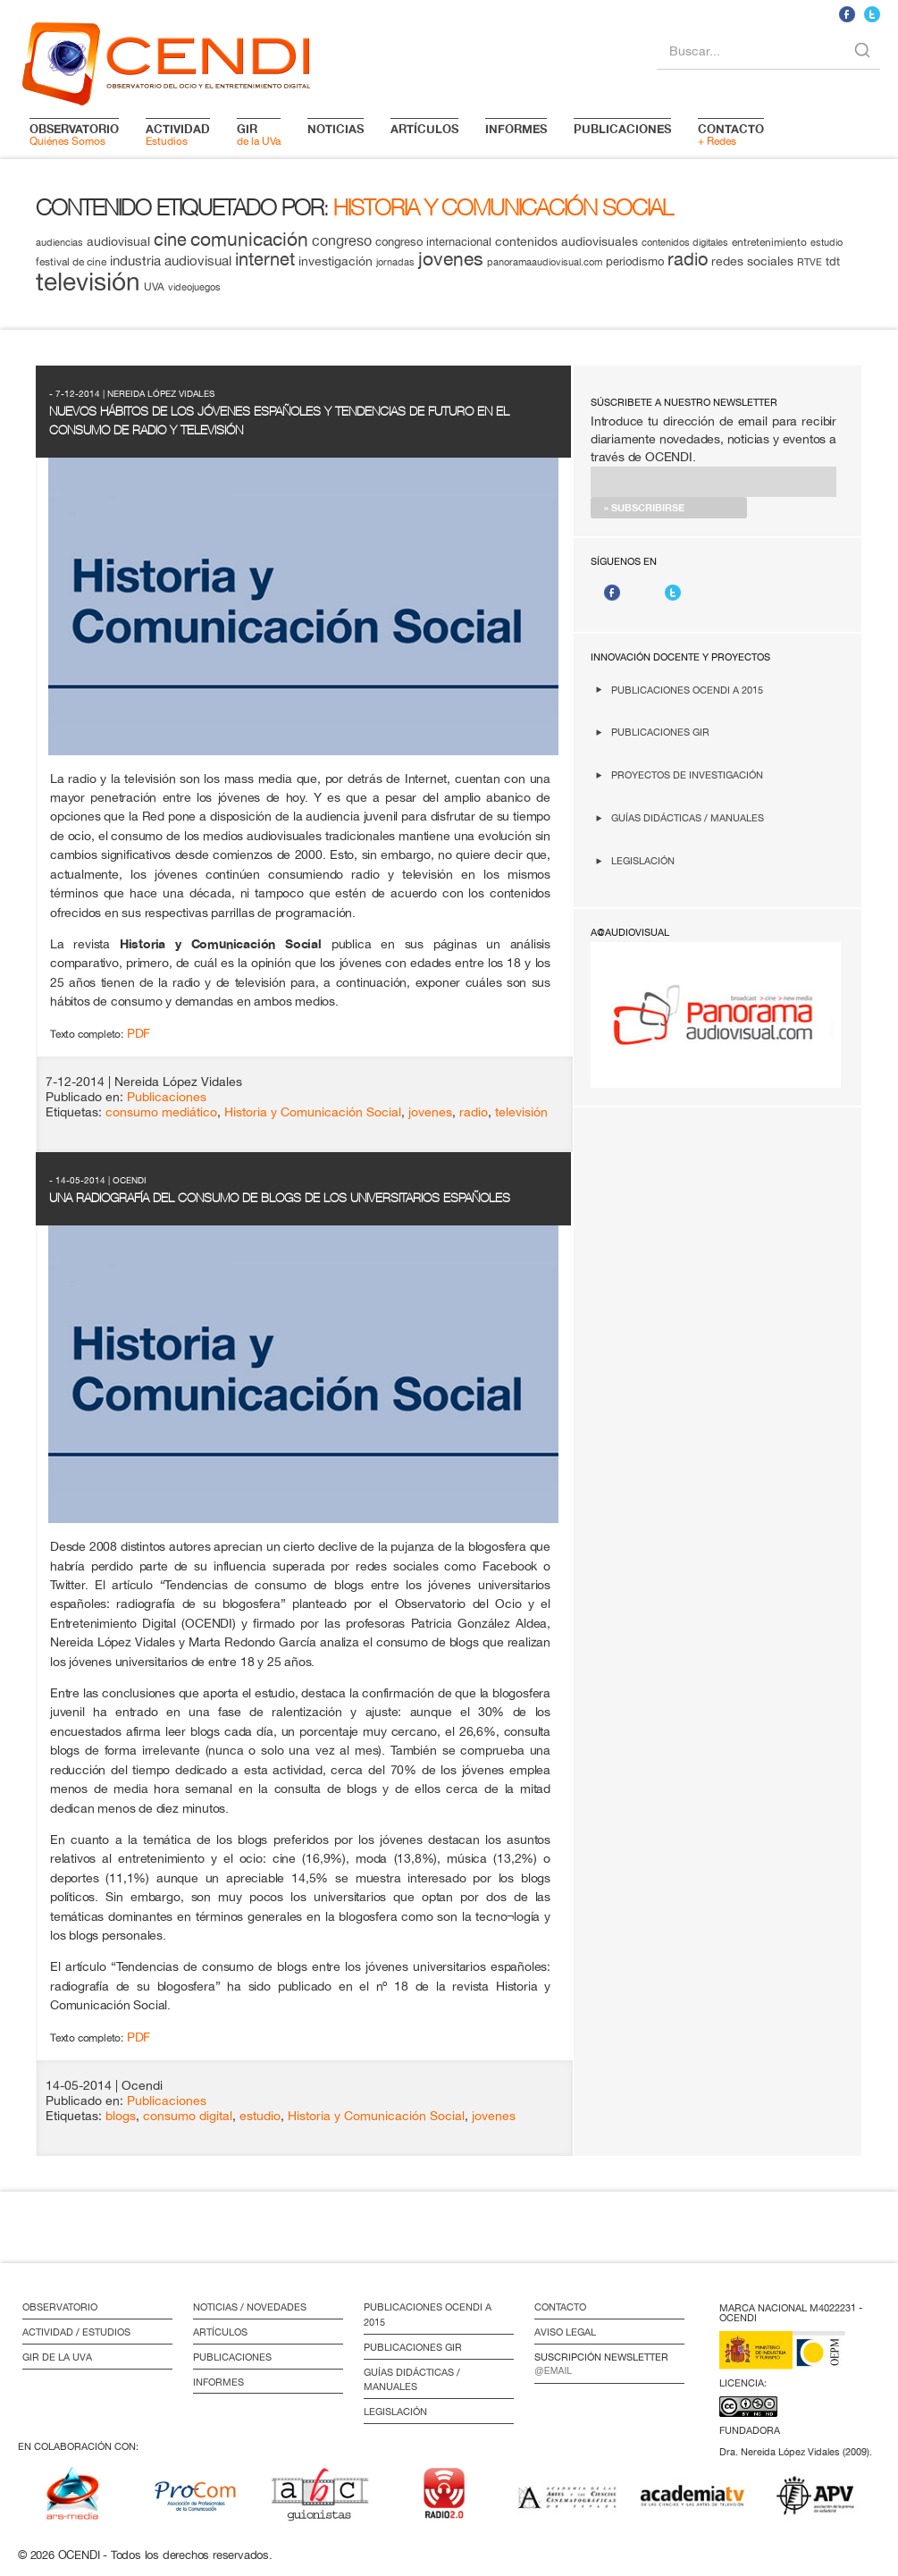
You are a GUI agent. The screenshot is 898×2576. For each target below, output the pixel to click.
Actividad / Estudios (76, 2332)
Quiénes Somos (74, 134)
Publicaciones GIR (660, 731)
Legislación (643, 860)
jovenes (430, 1112)
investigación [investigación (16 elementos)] (335, 261)
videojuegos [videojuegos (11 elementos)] (194, 287)
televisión (521, 1112)
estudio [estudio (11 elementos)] (826, 242)
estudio (260, 2116)
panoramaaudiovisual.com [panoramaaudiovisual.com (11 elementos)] (544, 262)
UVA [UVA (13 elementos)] (154, 286)
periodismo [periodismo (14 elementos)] (635, 261)
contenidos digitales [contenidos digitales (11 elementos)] (685, 242)
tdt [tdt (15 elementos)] (833, 261)
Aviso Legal (565, 2332)
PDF (138, 1032)
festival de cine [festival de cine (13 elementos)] (71, 261)
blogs (120, 2116)
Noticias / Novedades (249, 2307)
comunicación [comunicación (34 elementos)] (249, 239)
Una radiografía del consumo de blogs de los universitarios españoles (279, 1198)
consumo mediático (161, 1112)
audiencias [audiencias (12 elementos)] (59, 242)
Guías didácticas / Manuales (687, 817)
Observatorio (59, 2307)
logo (166, 60)
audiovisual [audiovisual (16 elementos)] (118, 241)
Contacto (560, 2307)
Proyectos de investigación (687, 774)
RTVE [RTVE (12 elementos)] (809, 261)
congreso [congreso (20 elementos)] (342, 240)
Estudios (178, 134)
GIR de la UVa (57, 2357)
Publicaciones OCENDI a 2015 (687, 689)
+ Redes (731, 134)
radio (473, 1112)
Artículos (220, 2332)
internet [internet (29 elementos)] (265, 258)
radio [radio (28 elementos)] (687, 258)
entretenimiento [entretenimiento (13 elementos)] (769, 241)
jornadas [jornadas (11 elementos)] (395, 262)
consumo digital (187, 2116)
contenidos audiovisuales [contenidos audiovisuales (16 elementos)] (566, 241)
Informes (218, 2382)
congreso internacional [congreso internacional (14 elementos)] (433, 241)
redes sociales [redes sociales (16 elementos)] (752, 261)
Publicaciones (166, 1097)
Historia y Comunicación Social (312, 1112)
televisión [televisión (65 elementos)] (88, 281)
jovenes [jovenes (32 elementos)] (450, 258)
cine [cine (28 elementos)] (170, 239)
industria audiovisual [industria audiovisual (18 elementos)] (170, 260)
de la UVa (259, 134)
